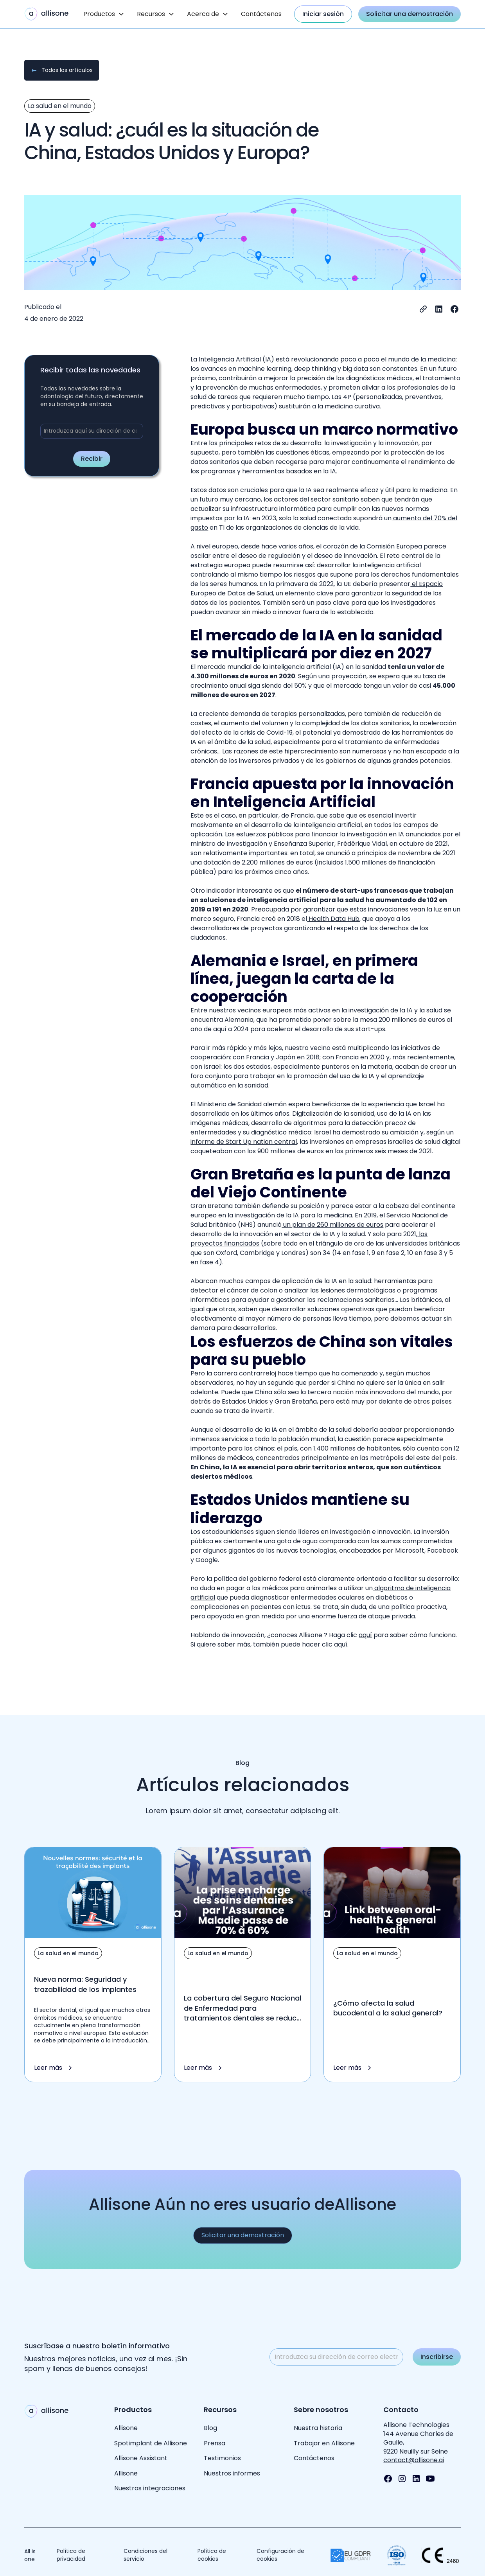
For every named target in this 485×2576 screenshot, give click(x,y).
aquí (365, 1634)
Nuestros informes (232, 2473)
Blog (210, 2427)
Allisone (126, 2427)
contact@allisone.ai (413, 2460)
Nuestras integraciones (149, 2488)
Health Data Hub (333, 918)
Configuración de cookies (280, 2555)
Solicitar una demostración (409, 13)
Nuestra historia (318, 2427)
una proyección (341, 676)
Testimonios (222, 2458)
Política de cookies (212, 2555)
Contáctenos (261, 13)
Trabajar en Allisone (324, 2443)
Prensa (214, 2443)
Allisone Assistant (140, 2458)
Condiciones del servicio (145, 2555)
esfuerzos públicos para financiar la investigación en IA (319, 834)
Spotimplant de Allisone (150, 2443)
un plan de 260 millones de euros (332, 1224)
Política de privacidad (71, 2555)
